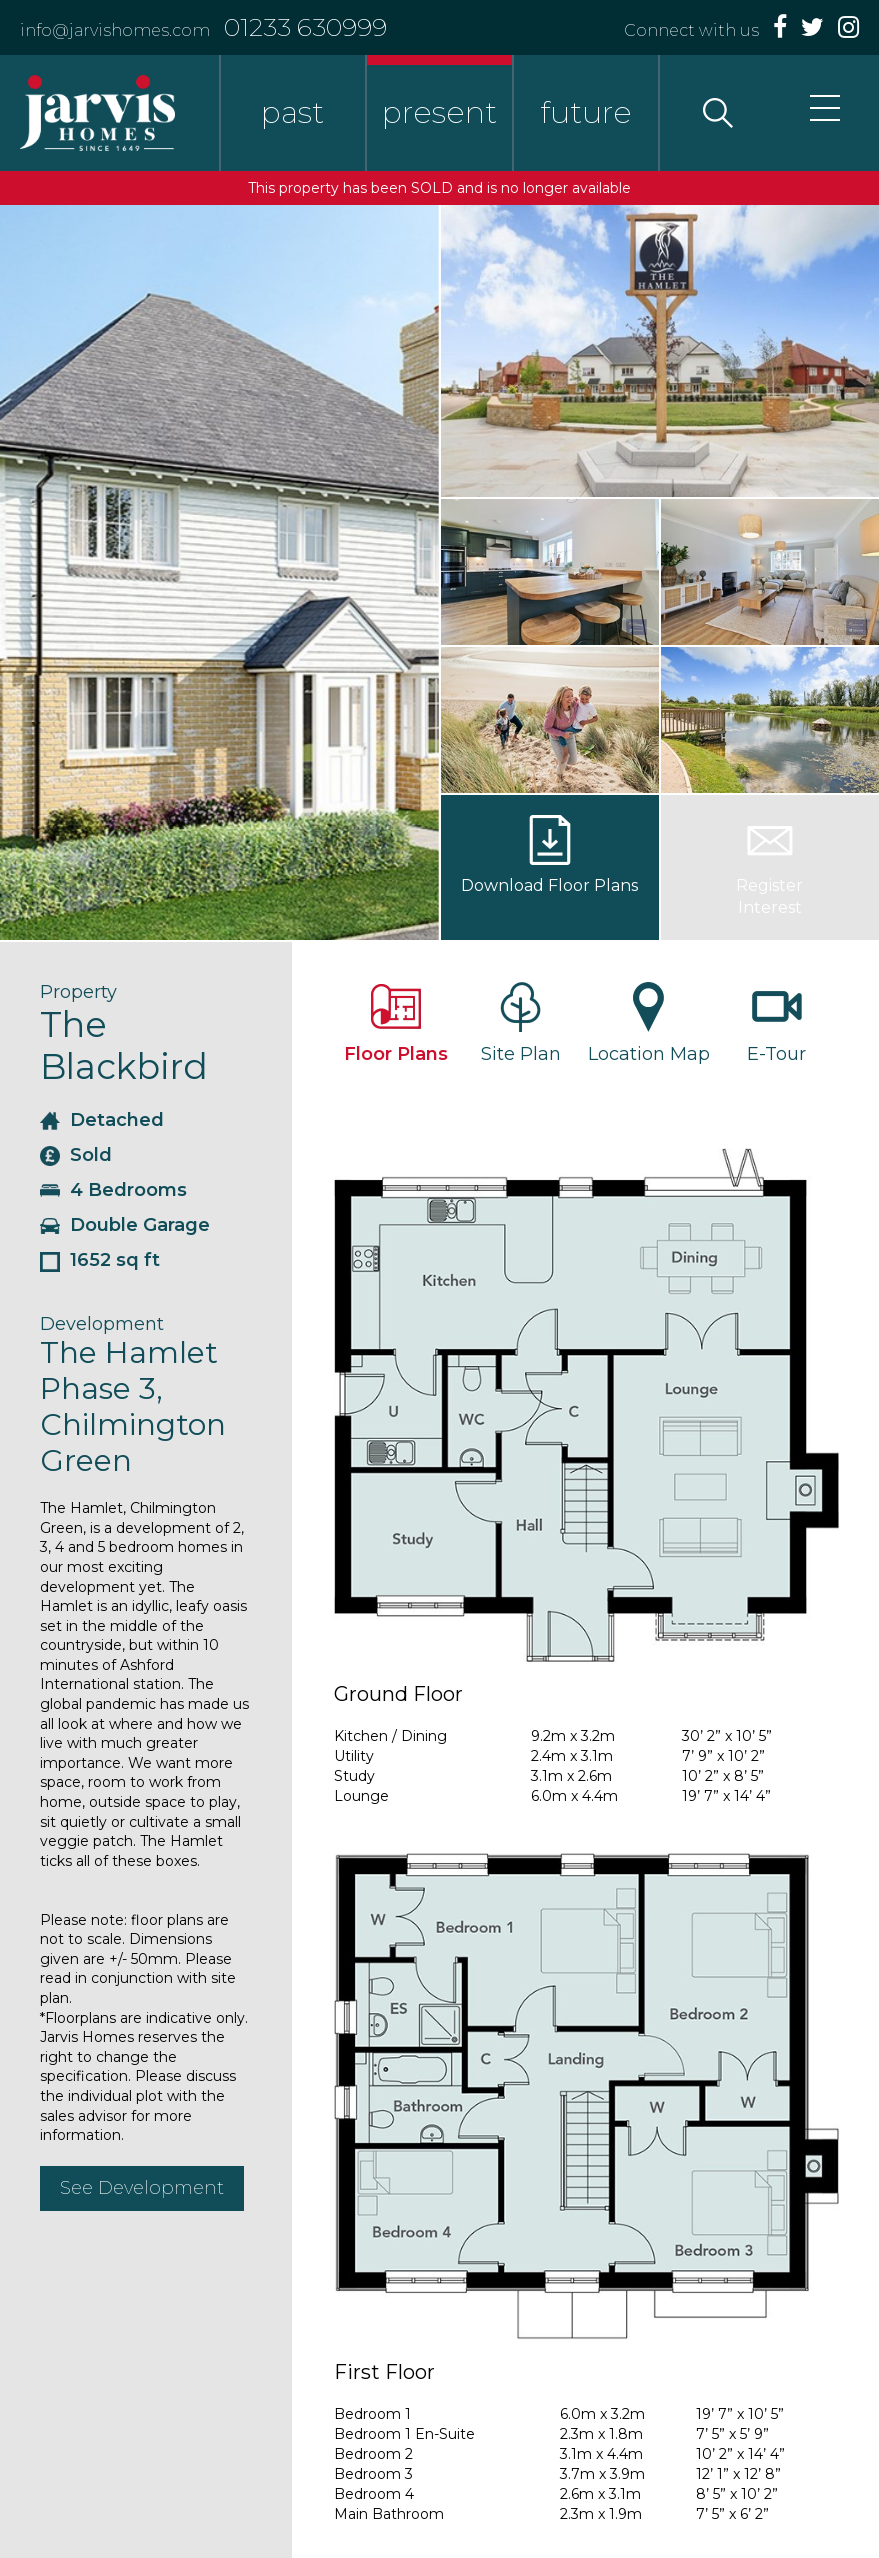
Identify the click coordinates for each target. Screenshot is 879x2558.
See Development (142, 2188)
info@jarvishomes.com (115, 30)
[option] (219, 572)
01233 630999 (305, 27)
